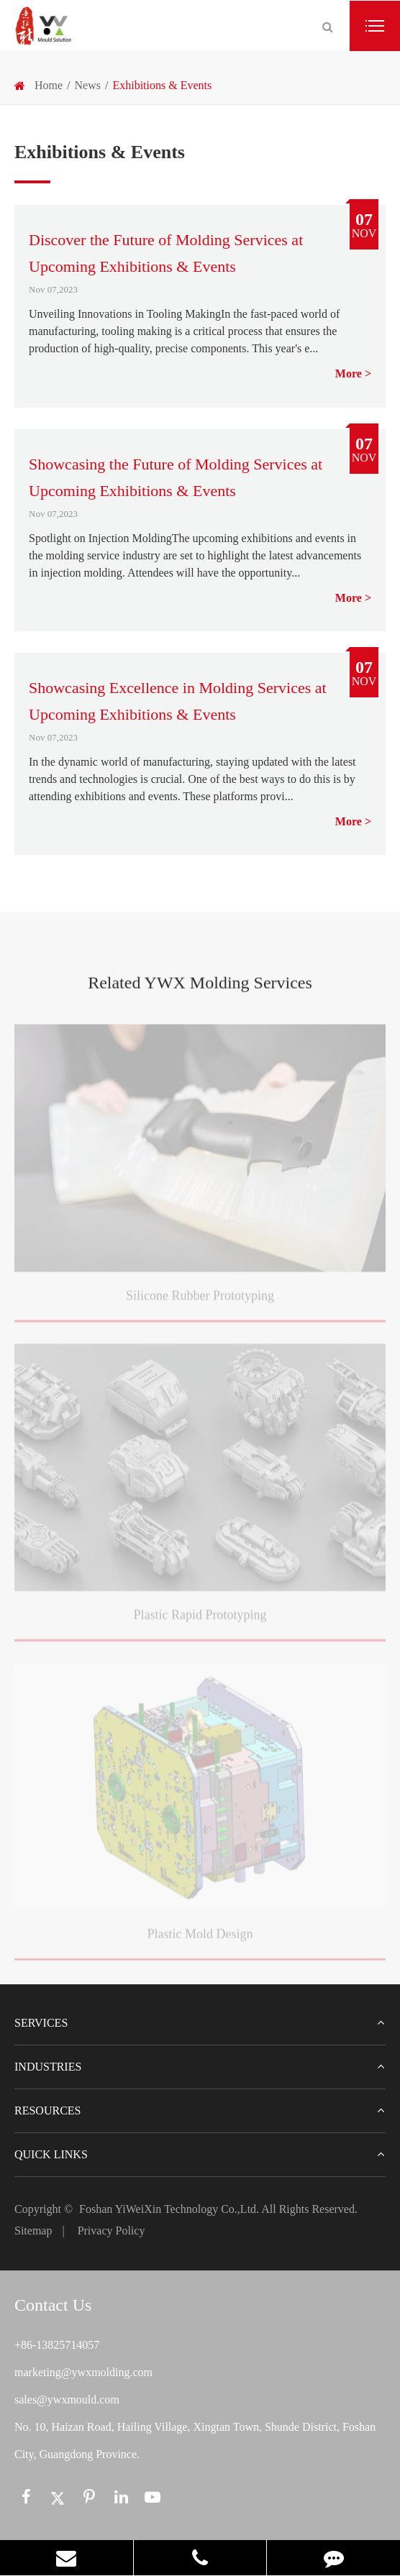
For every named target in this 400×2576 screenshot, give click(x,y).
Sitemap (33, 2230)
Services (200, 2023)
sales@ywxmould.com (66, 2399)
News (88, 85)
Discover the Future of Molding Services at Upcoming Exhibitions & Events (166, 253)
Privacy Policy (111, 2230)
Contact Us (52, 2305)
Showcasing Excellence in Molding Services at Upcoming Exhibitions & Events (178, 701)
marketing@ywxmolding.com (83, 2372)
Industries (200, 2067)
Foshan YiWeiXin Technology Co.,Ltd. (169, 2209)
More (348, 373)
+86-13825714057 (56, 2345)
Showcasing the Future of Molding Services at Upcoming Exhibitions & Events (175, 477)
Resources (200, 2111)
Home (49, 85)
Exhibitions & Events (162, 85)
